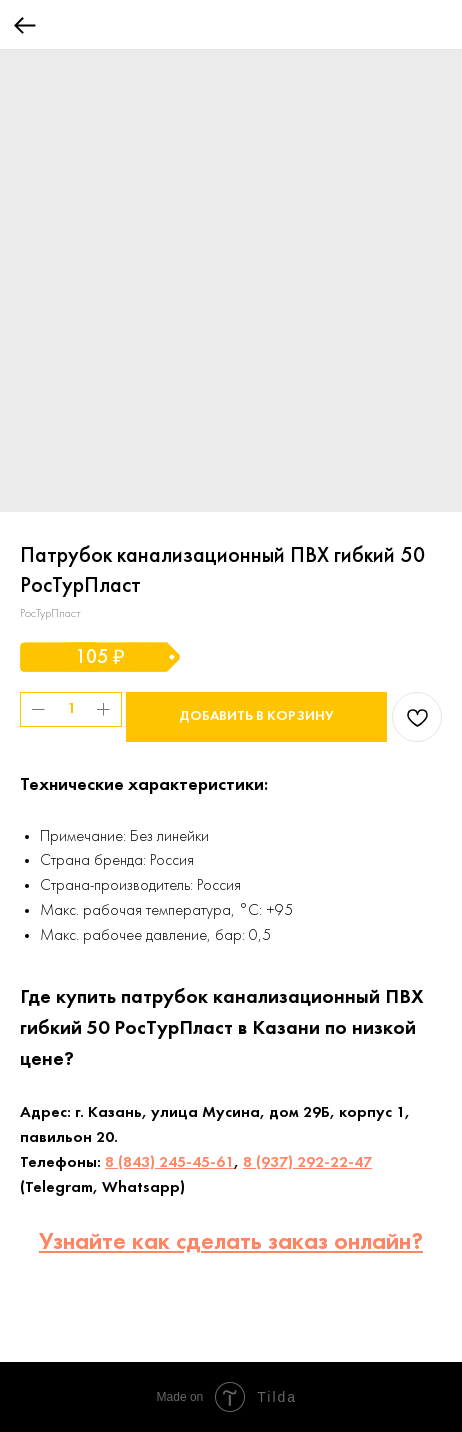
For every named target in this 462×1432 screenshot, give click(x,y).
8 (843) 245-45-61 (169, 1163)
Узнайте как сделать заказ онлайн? (231, 1243)
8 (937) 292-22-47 (307, 1163)
